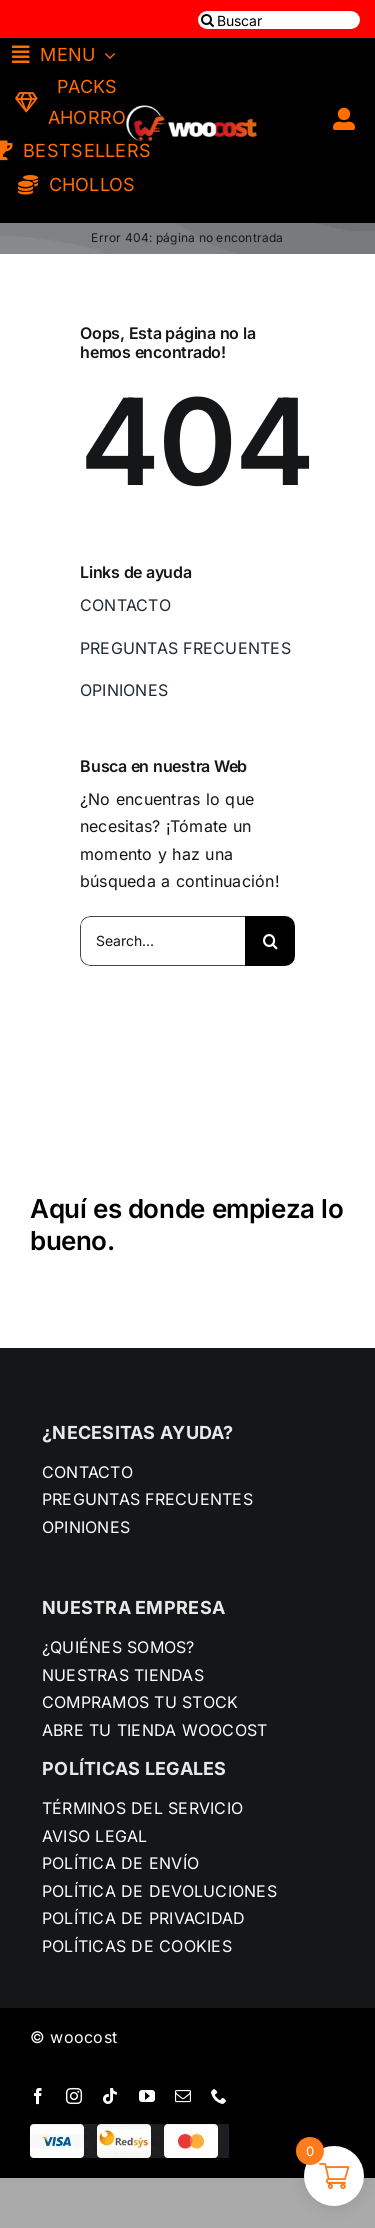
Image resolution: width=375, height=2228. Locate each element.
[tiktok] (110, 2096)
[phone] (219, 2096)
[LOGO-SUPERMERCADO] (191, 96)
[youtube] (147, 2096)
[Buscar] (279, 20)
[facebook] (38, 2096)
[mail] (183, 2096)
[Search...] (162, 941)
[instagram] (74, 2096)
